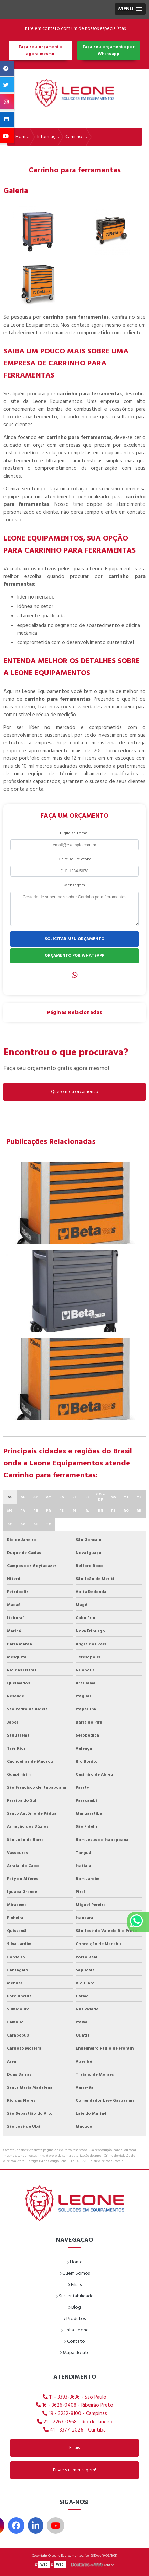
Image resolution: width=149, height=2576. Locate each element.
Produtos (74, 2319)
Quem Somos (74, 2273)
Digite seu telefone (74, 859)
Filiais (75, 2285)
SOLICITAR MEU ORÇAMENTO (74, 939)
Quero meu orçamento (74, 1092)
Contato (74, 2341)
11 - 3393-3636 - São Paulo (74, 2397)
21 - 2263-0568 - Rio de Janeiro (75, 2422)
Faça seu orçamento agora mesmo (40, 50)
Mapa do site (75, 2353)
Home (75, 2262)
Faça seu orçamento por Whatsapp (109, 50)
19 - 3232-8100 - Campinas (74, 2414)
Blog (74, 2307)
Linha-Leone (75, 2330)
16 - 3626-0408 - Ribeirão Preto (74, 2405)
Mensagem (74, 885)
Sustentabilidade (75, 2296)
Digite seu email (74, 833)
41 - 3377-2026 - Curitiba (74, 2430)
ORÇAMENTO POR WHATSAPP (74, 955)
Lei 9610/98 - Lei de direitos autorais (97, 2161)
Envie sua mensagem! (74, 2470)
